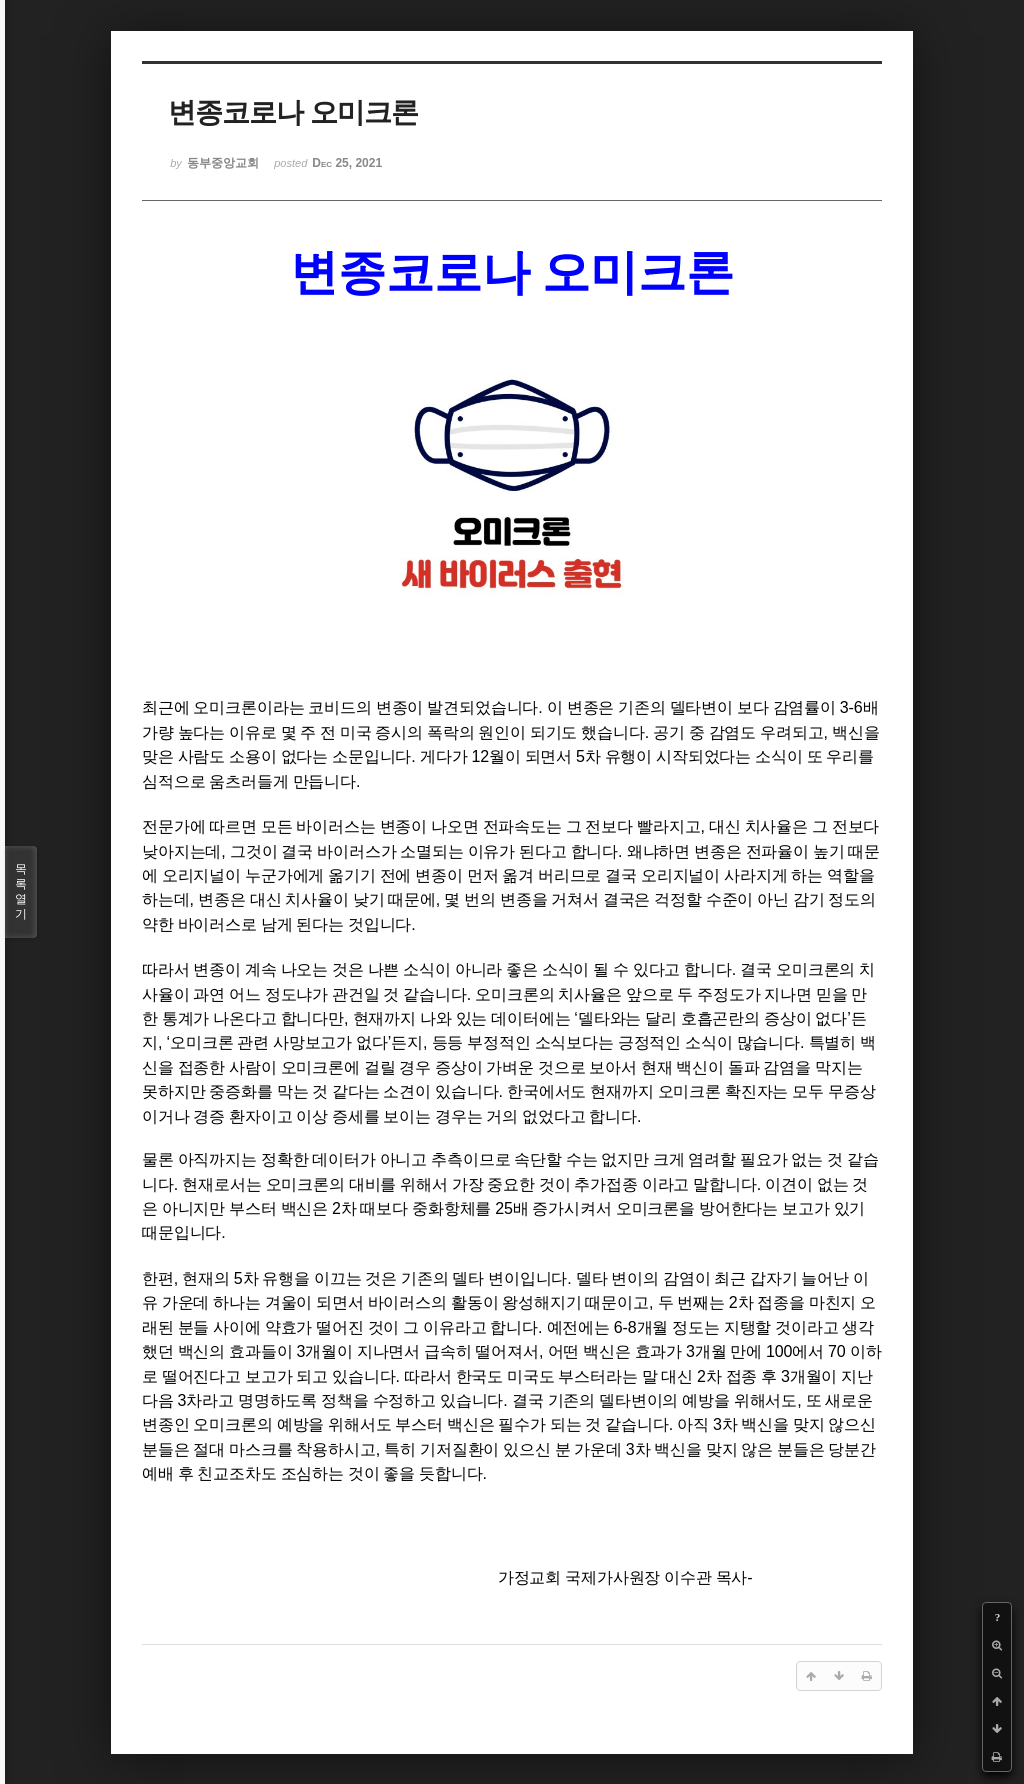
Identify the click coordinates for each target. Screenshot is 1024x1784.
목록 (21, 892)
